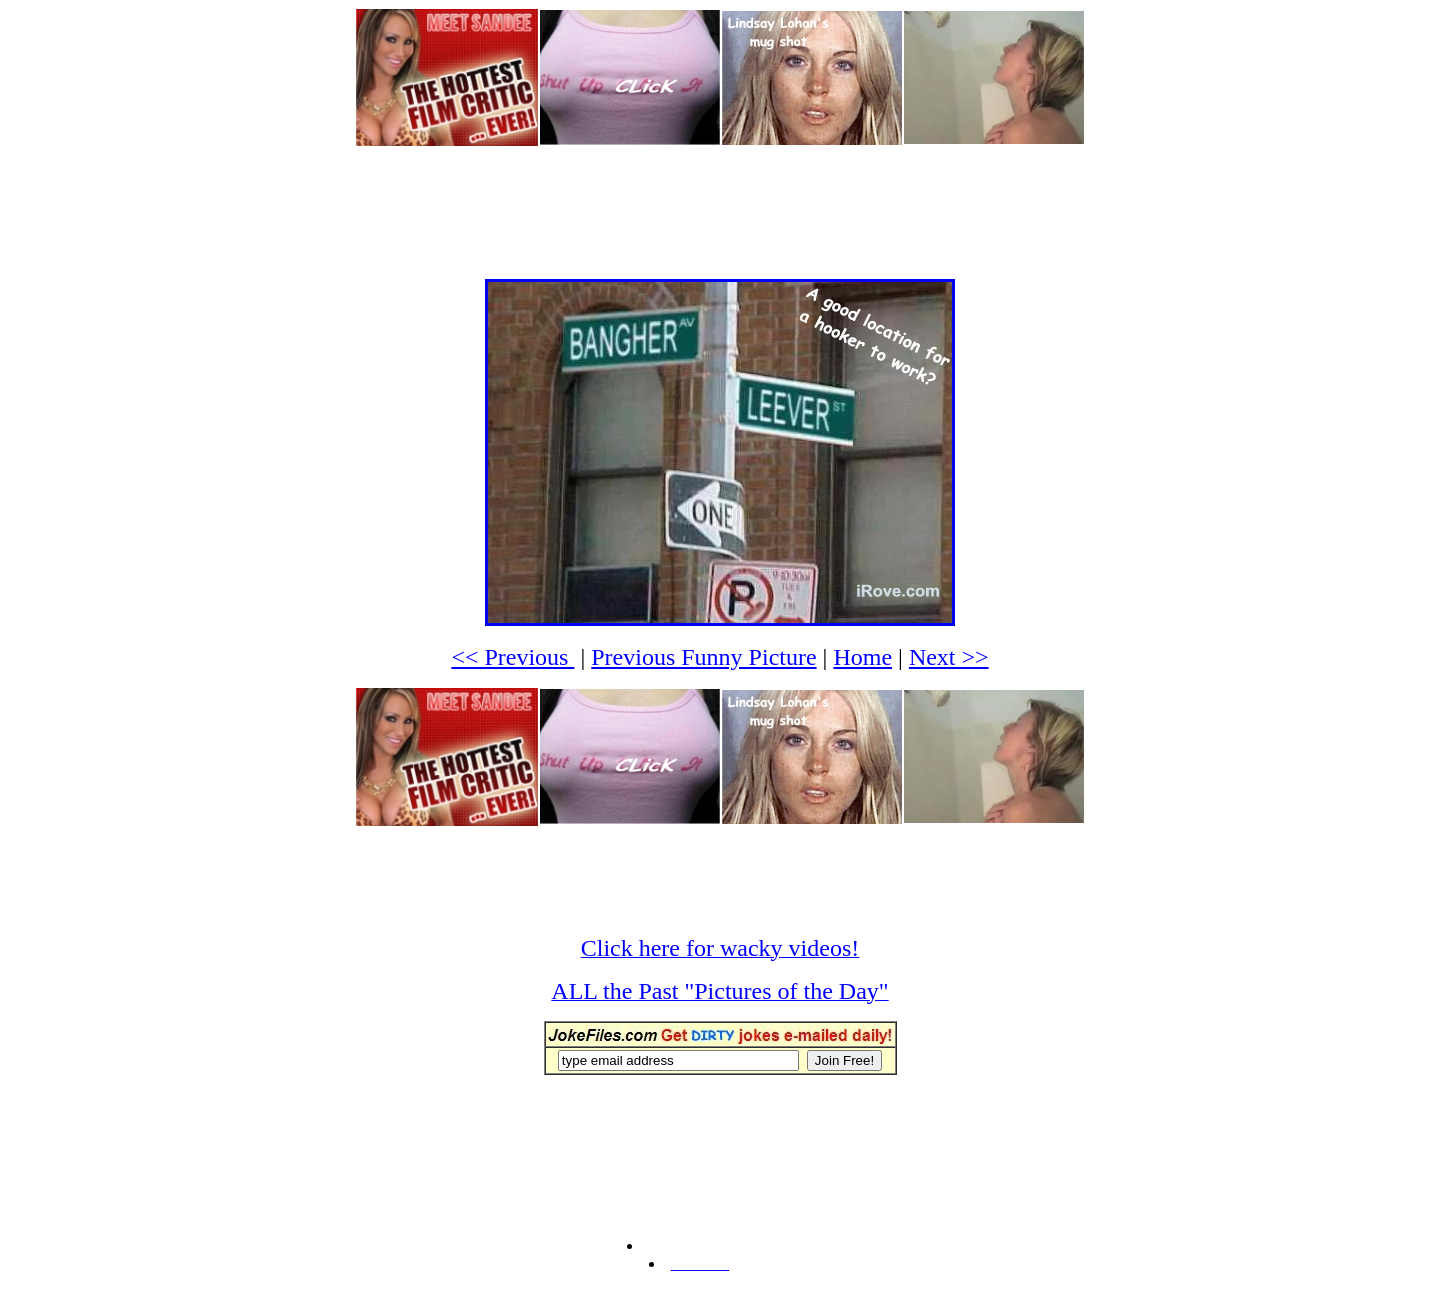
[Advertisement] (720, 193)
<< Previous (512, 657)
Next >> (949, 657)
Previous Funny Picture (703, 657)
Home (862, 657)
